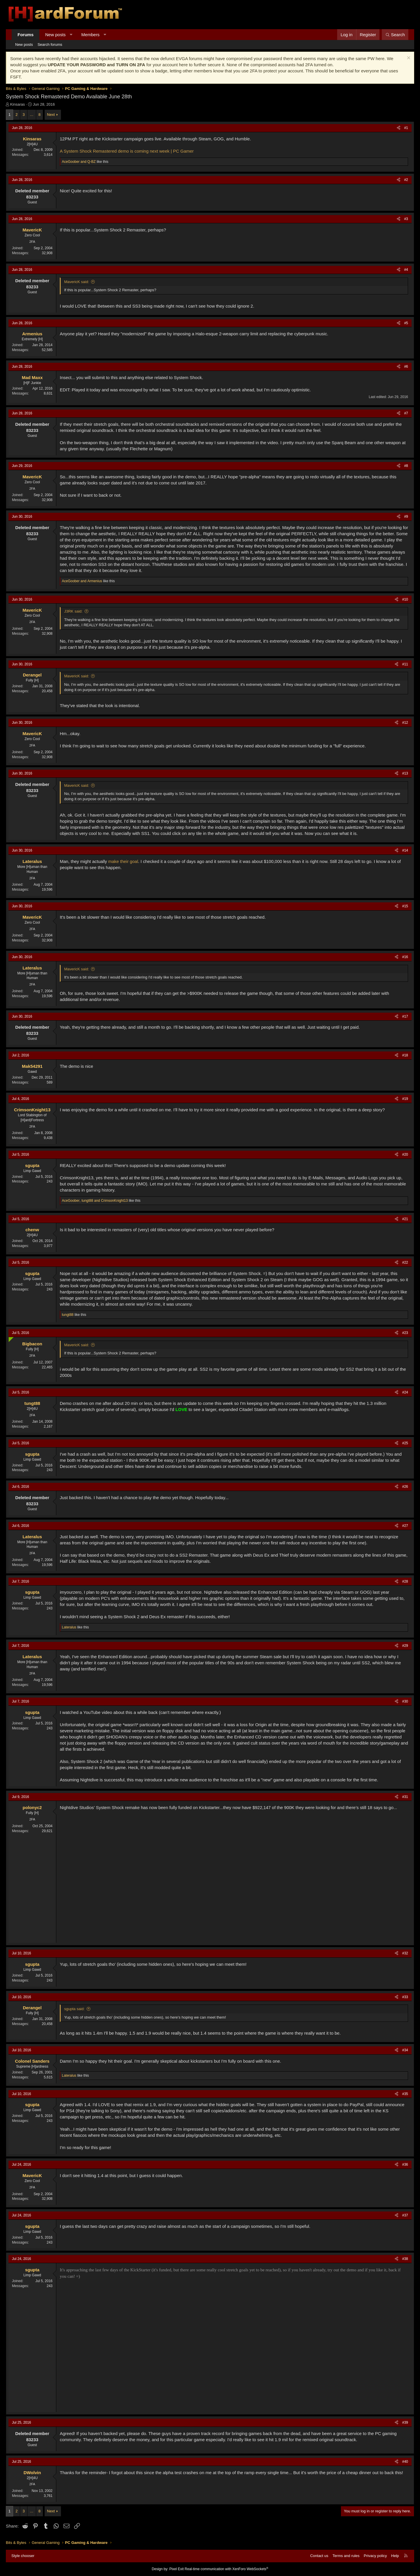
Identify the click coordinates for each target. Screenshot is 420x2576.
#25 (405, 1443)
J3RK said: (73, 611)
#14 (405, 850)
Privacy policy (375, 2556)
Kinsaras (17, 104)
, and (95, 1201)
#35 (405, 2094)
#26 (405, 1487)
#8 (406, 466)
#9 (406, 516)
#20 (405, 1154)
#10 (405, 599)
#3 (406, 219)
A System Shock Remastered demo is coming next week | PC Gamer (127, 151)
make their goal (123, 861)
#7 (406, 413)
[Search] (395, 34)
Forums (26, 34)
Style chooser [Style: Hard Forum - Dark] (22, 2556)
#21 (405, 1219)
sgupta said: (74, 2009)
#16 (405, 957)
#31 (405, 1797)
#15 (405, 906)
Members (90, 34)
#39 (405, 2422)
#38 (405, 2259)
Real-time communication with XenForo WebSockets (226, 2569)
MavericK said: (76, 282)
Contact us (319, 2556)
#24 (405, 1392)
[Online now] (9, 1338)
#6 (406, 366)
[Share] (398, 128)
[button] (71, 34)
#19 (405, 1099)
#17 (405, 1016)
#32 (405, 1953)
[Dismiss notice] (407, 58)
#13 (405, 773)
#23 (405, 1333)
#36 (405, 2164)
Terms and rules (345, 2556)
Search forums (50, 44)
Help (395, 2556)
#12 (405, 723)
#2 (406, 180)
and (79, 162)
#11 (405, 664)
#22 (405, 1262)
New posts (55, 34)
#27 (405, 1526)
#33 (405, 1997)
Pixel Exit (176, 2569)
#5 (406, 323)
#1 (406, 128)
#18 (405, 1055)
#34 (405, 2050)
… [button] (32, 114)
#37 (405, 2215)
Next (51, 114)
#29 (405, 1646)
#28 (405, 1581)
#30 (405, 1701)
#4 (406, 270)
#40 (405, 2462)
